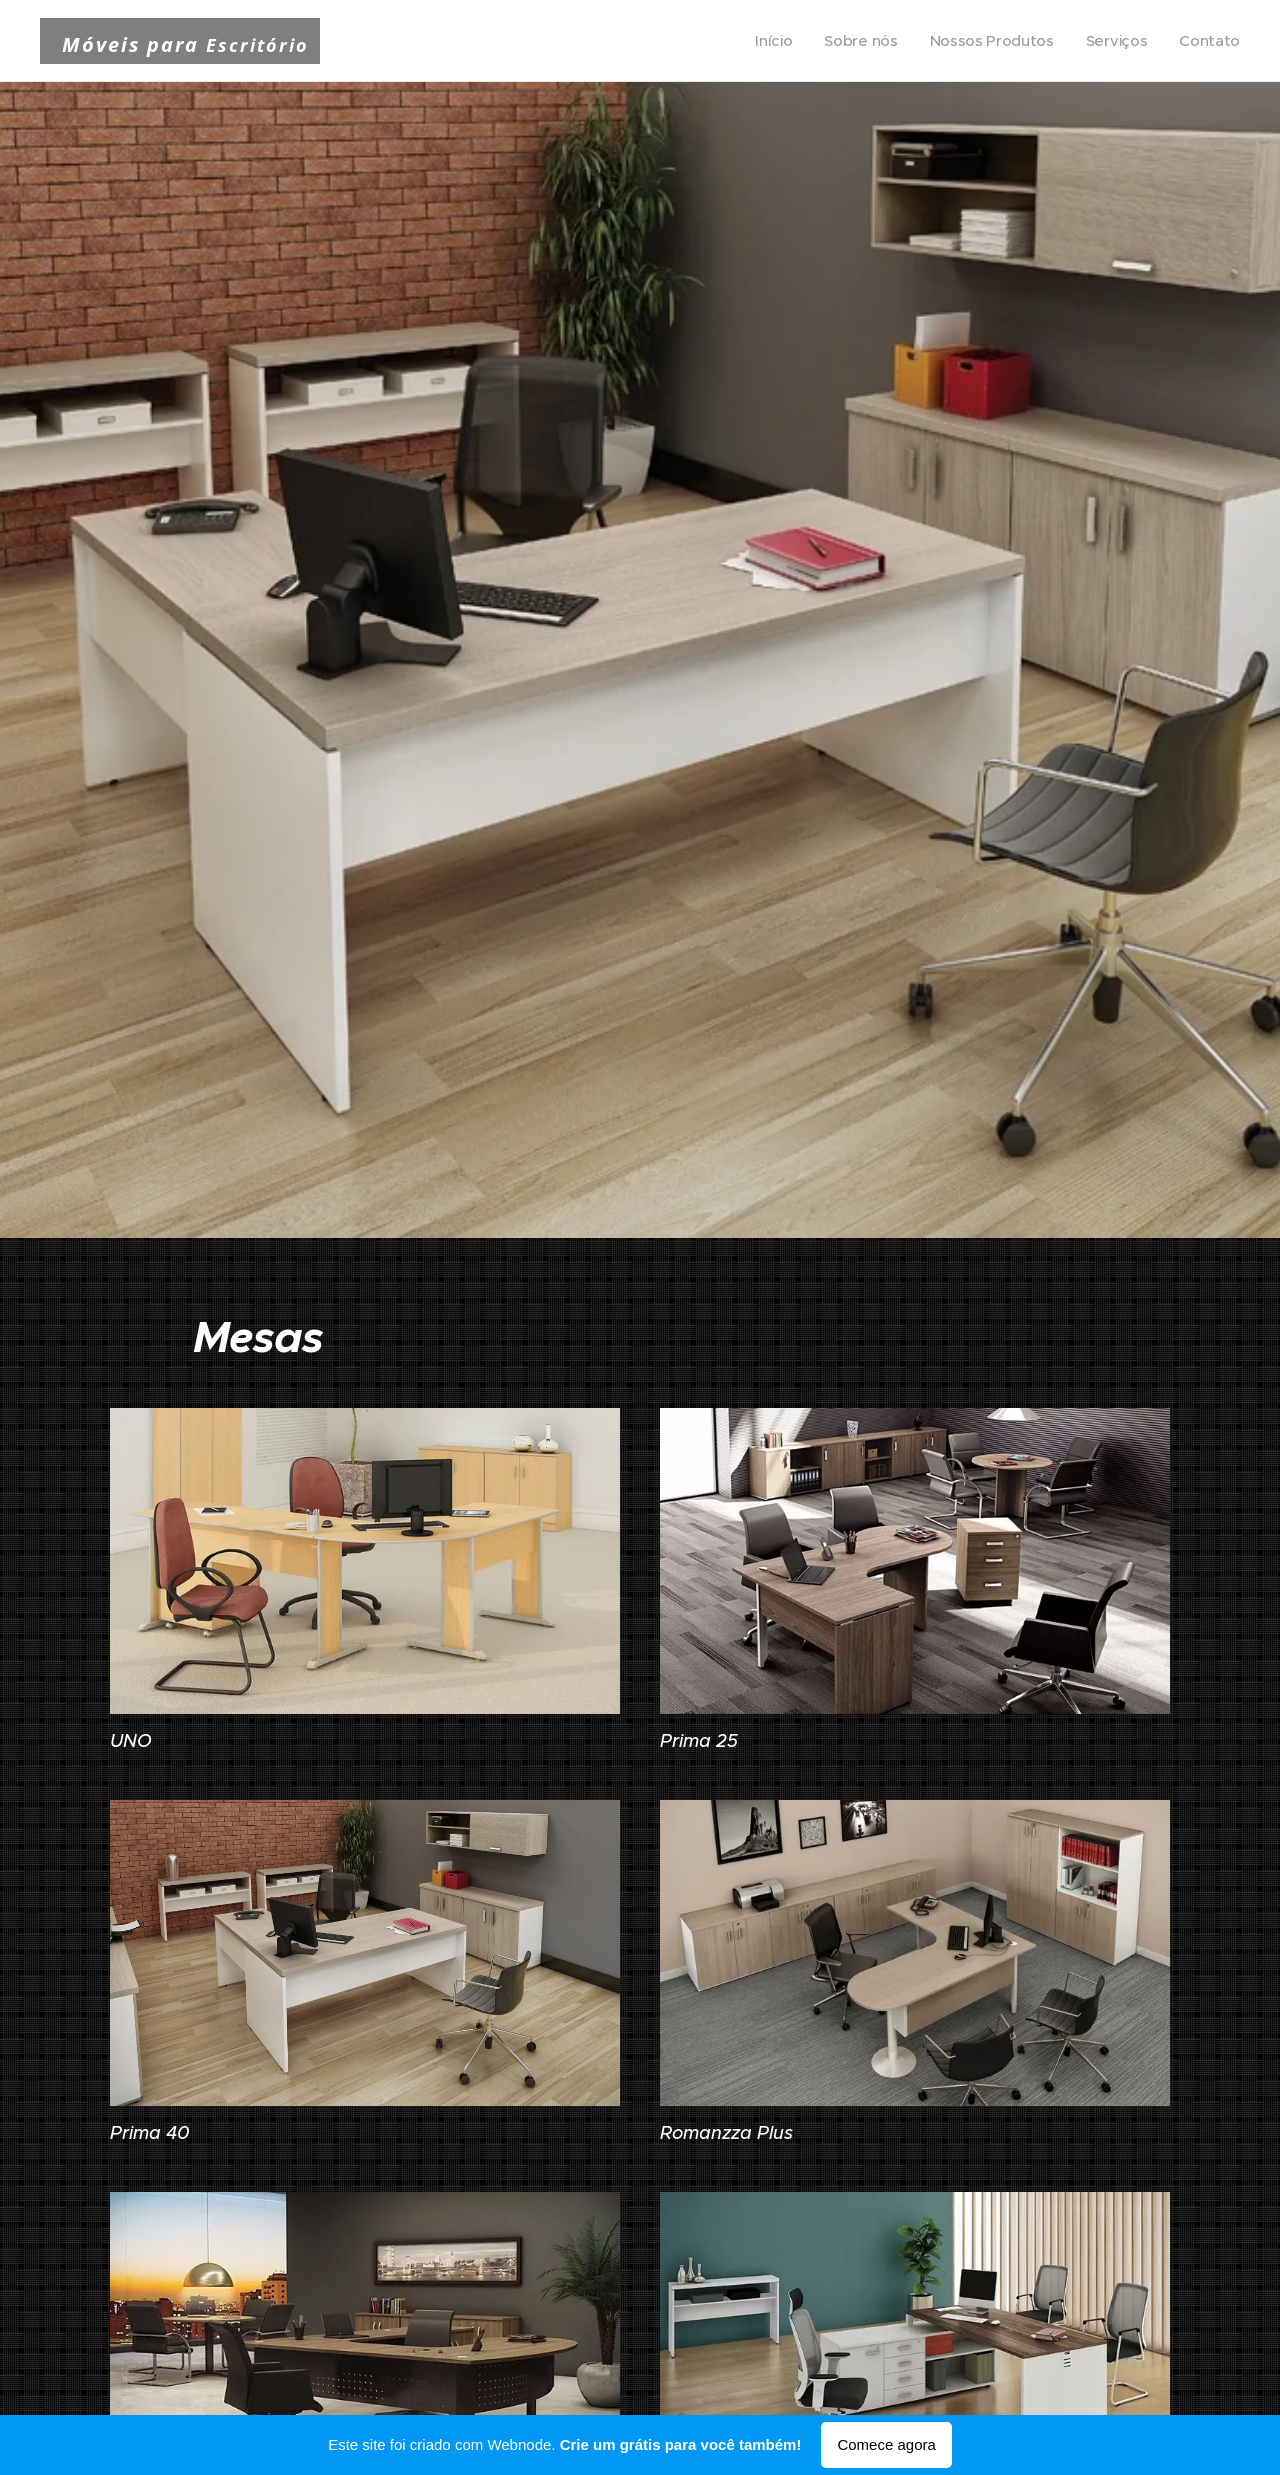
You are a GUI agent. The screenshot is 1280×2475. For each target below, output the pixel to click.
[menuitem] (766, 41)
